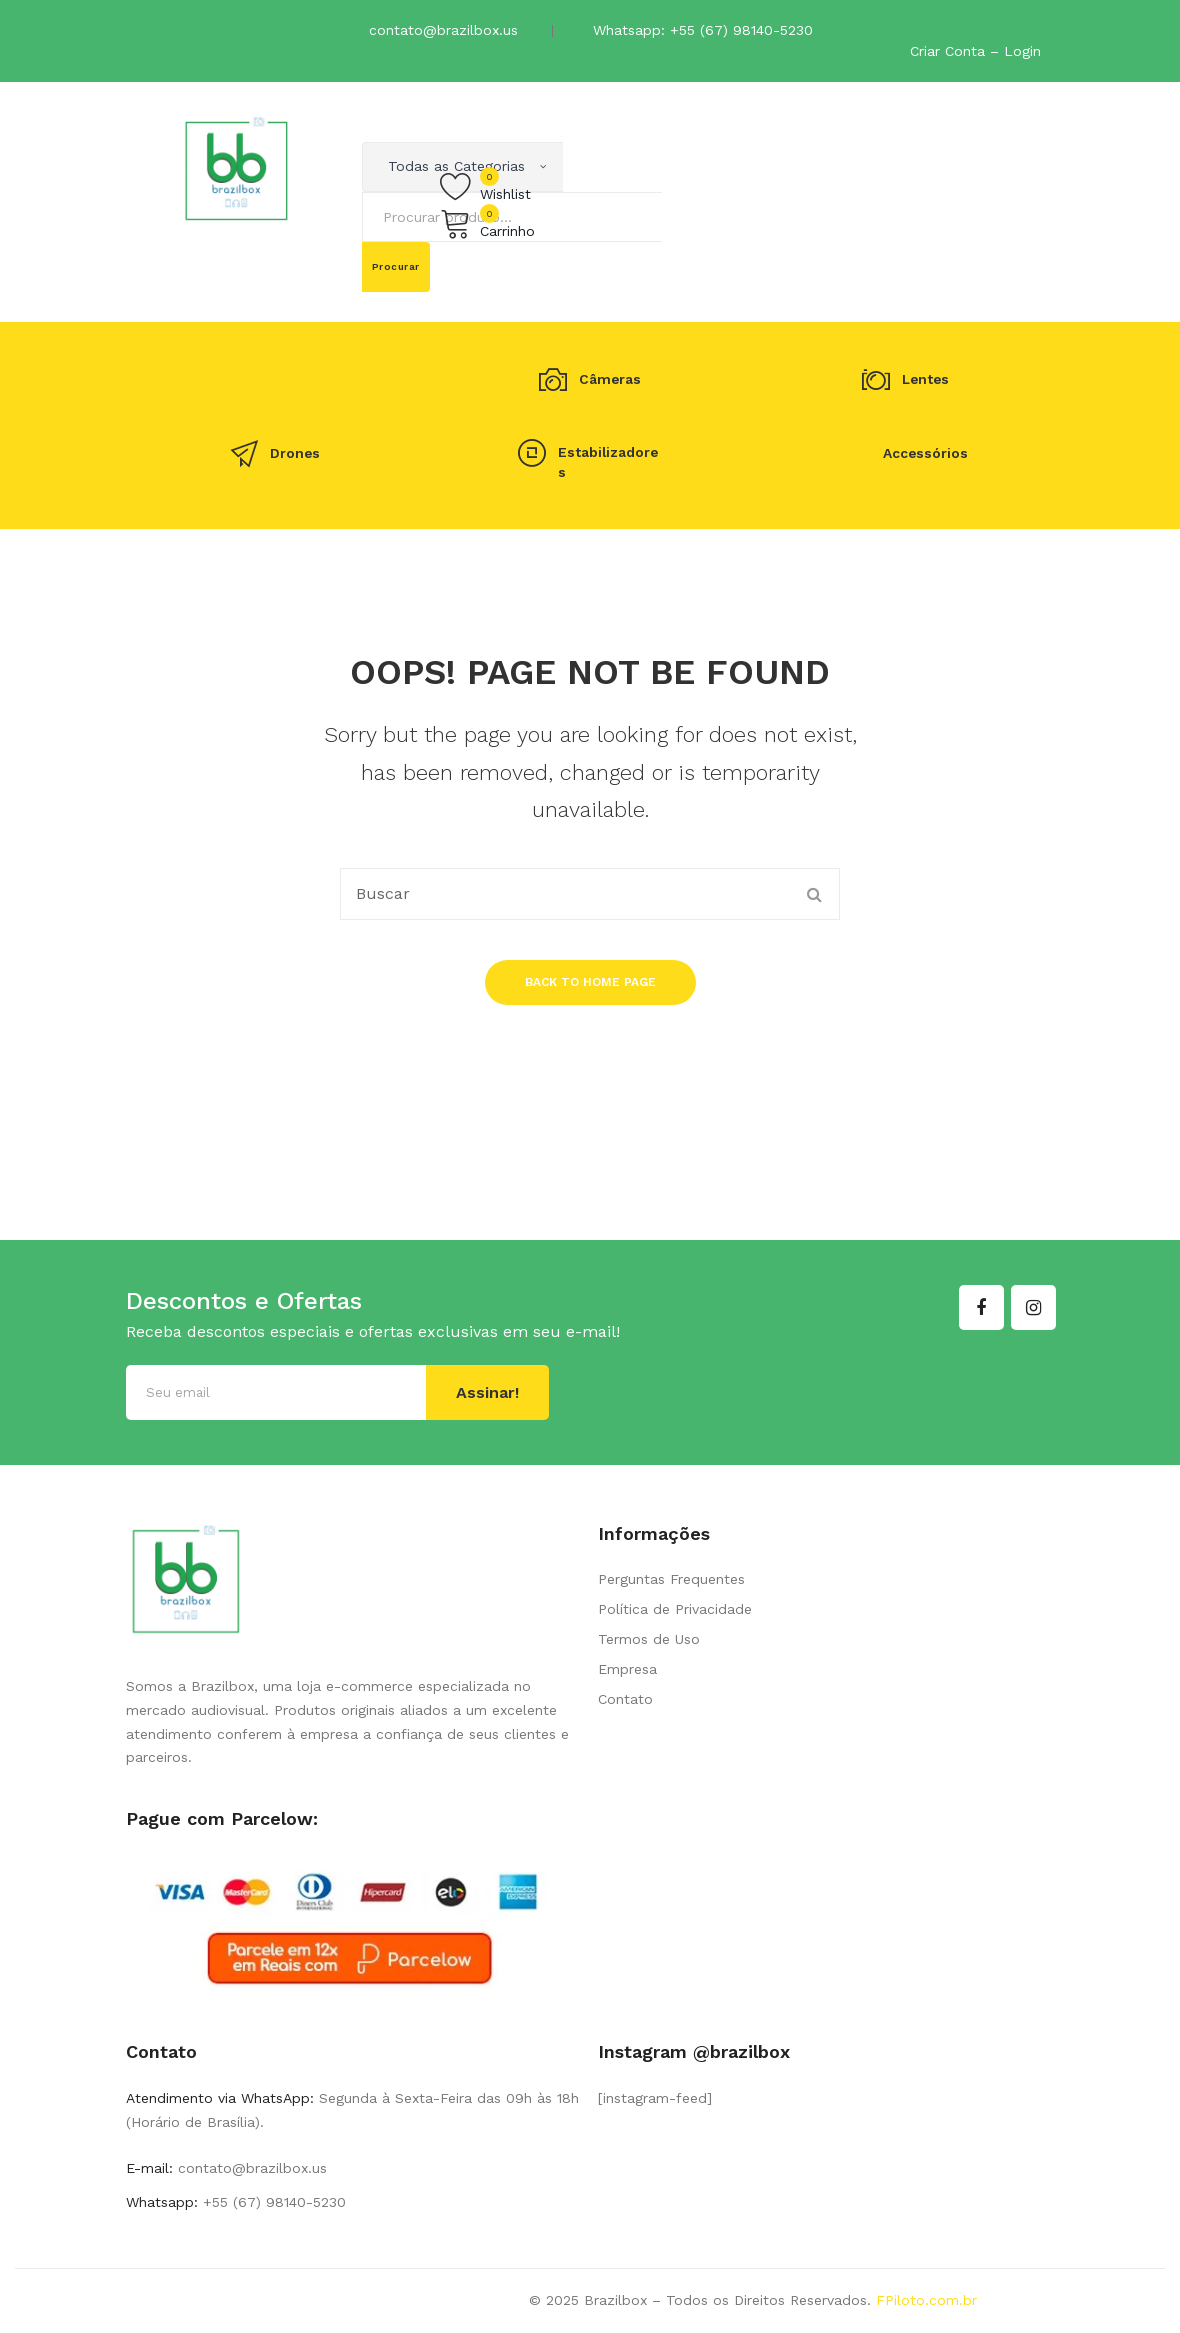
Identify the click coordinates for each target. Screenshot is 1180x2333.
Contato (625, 1699)
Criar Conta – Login (975, 51)
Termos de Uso (649, 1639)
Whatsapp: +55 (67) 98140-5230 (703, 30)
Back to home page (590, 982)
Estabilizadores (608, 461)
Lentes (925, 379)
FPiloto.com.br (926, 2300)
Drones (295, 453)
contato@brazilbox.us (443, 30)
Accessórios (925, 453)
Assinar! (487, 1392)
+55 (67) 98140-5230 (272, 2202)
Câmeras (610, 379)
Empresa (627, 1669)
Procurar (396, 266)
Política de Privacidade (675, 1609)
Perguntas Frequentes (671, 1579)
